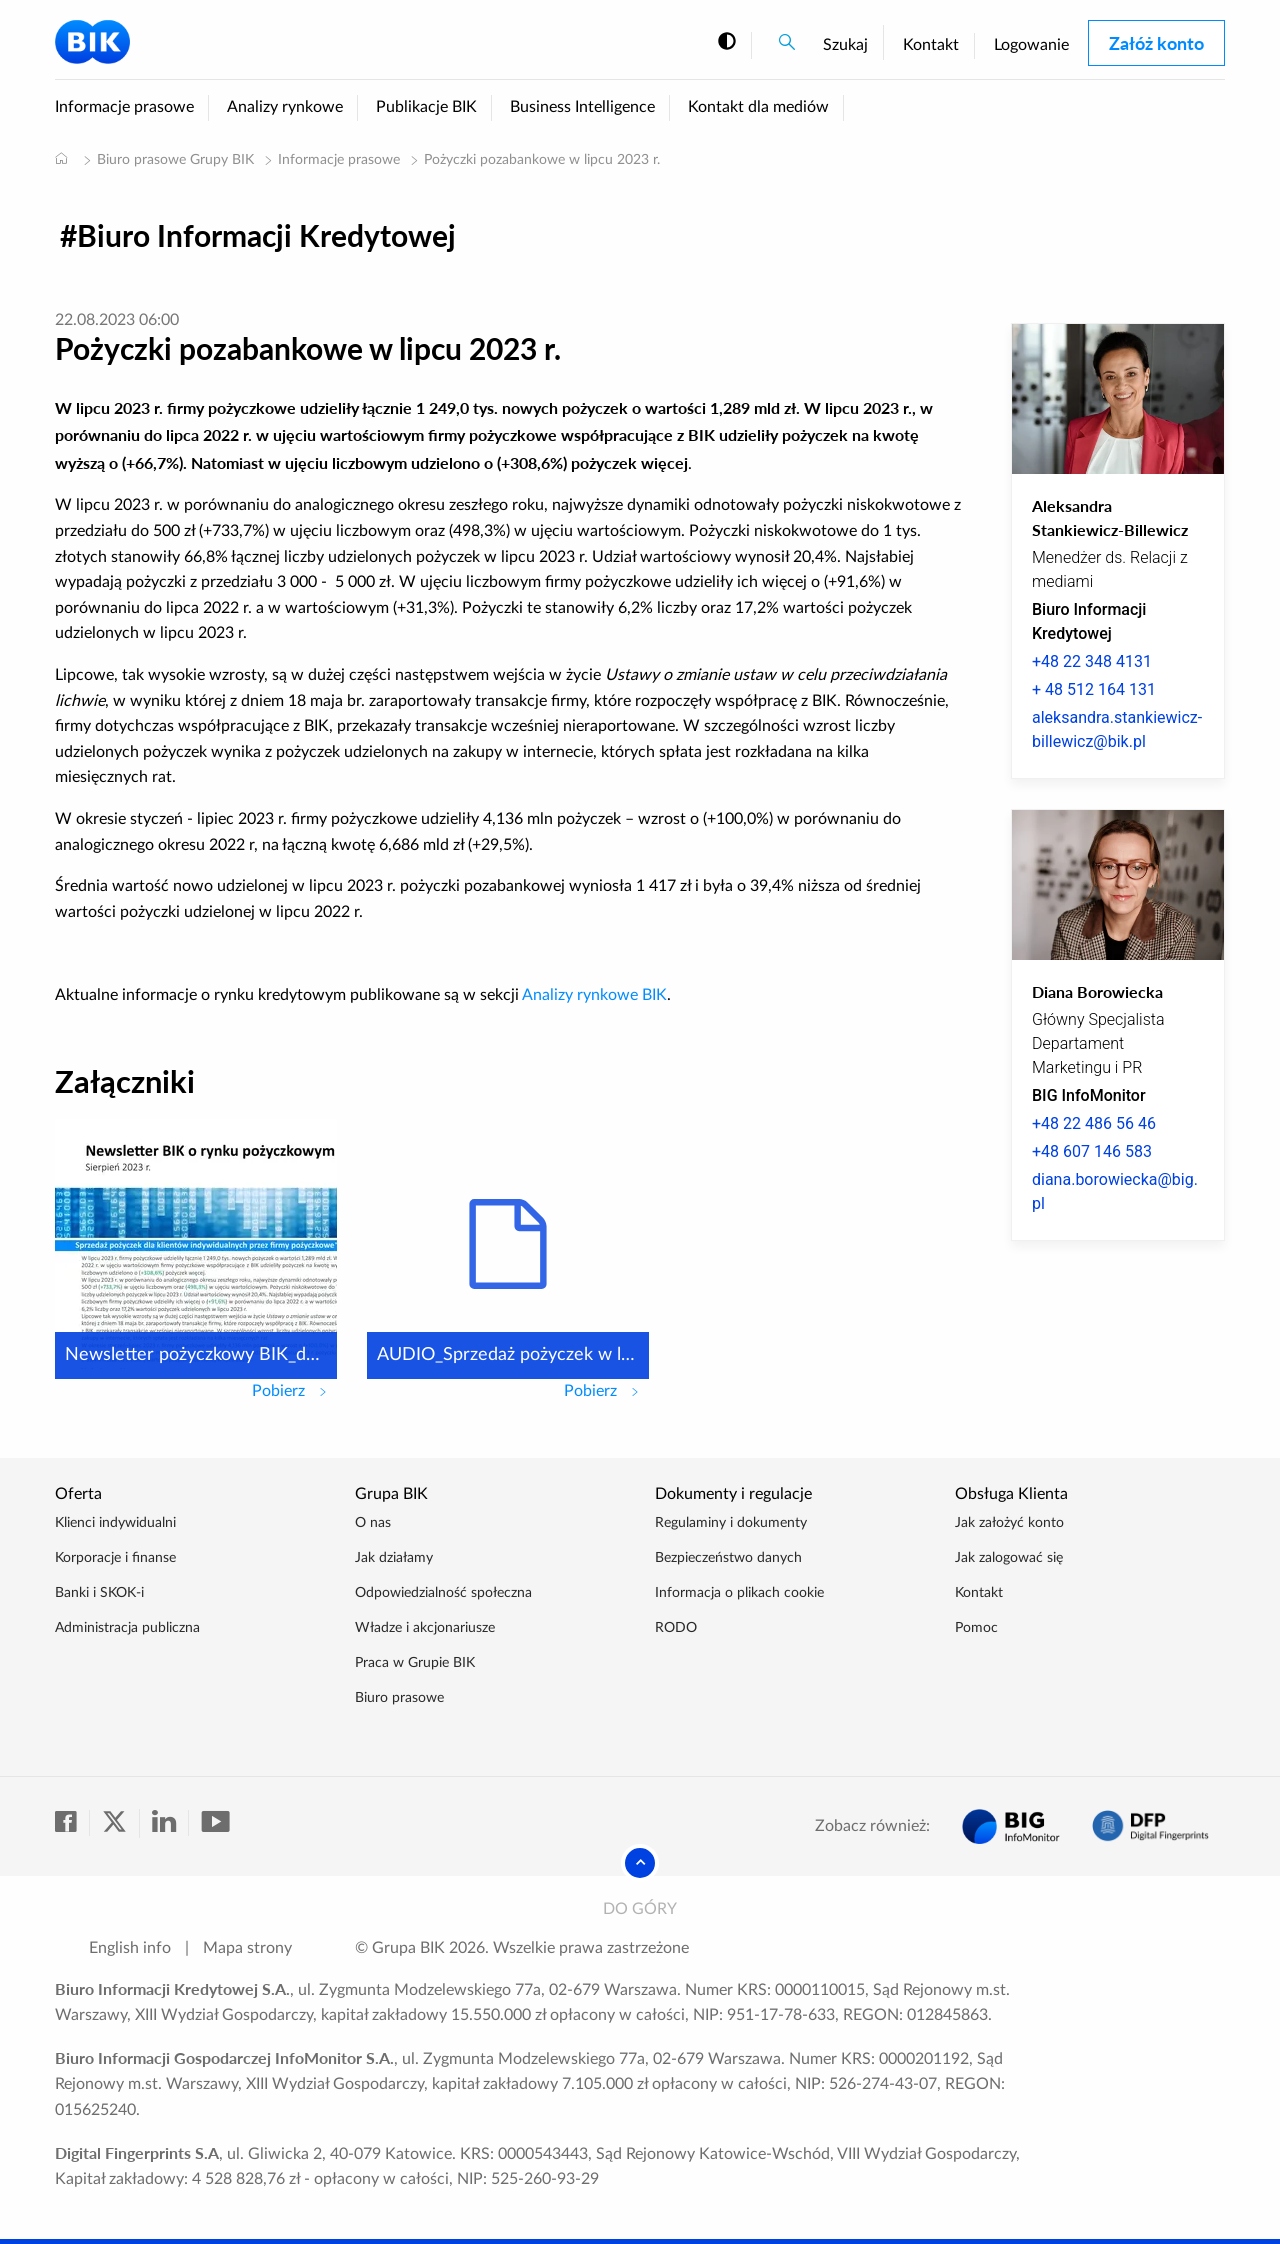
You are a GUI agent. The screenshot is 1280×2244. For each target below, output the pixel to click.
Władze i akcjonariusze (425, 1628)
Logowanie (1031, 45)
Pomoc (976, 1628)
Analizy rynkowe (285, 107)
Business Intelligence (582, 107)
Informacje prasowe (124, 107)
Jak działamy (394, 1558)
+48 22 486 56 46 (1094, 1123)
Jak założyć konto (1009, 1523)
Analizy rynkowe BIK (594, 995)
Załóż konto (1156, 43)
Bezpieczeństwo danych (728, 1558)
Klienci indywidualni (115, 1523)
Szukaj (845, 45)
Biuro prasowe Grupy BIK (175, 160)
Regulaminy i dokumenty (731, 1523)
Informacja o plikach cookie (739, 1593)
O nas (373, 1523)
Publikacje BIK (426, 107)
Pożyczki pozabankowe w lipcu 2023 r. (542, 160)
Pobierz (294, 1389)
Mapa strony (247, 1948)
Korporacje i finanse (115, 1558)
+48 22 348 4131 (1092, 661)
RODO (676, 1628)
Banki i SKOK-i (99, 1593)
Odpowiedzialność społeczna (443, 1593)
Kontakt (931, 45)
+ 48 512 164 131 (1094, 689)
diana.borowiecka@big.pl (1115, 1191)
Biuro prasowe (399, 1698)
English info (130, 1948)
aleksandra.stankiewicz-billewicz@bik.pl (1117, 729)
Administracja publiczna (127, 1628)
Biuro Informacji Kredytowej (266, 235)
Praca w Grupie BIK (415, 1663)
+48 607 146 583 (1092, 1151)
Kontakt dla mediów (758, 107)
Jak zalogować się (1009, 1558)
